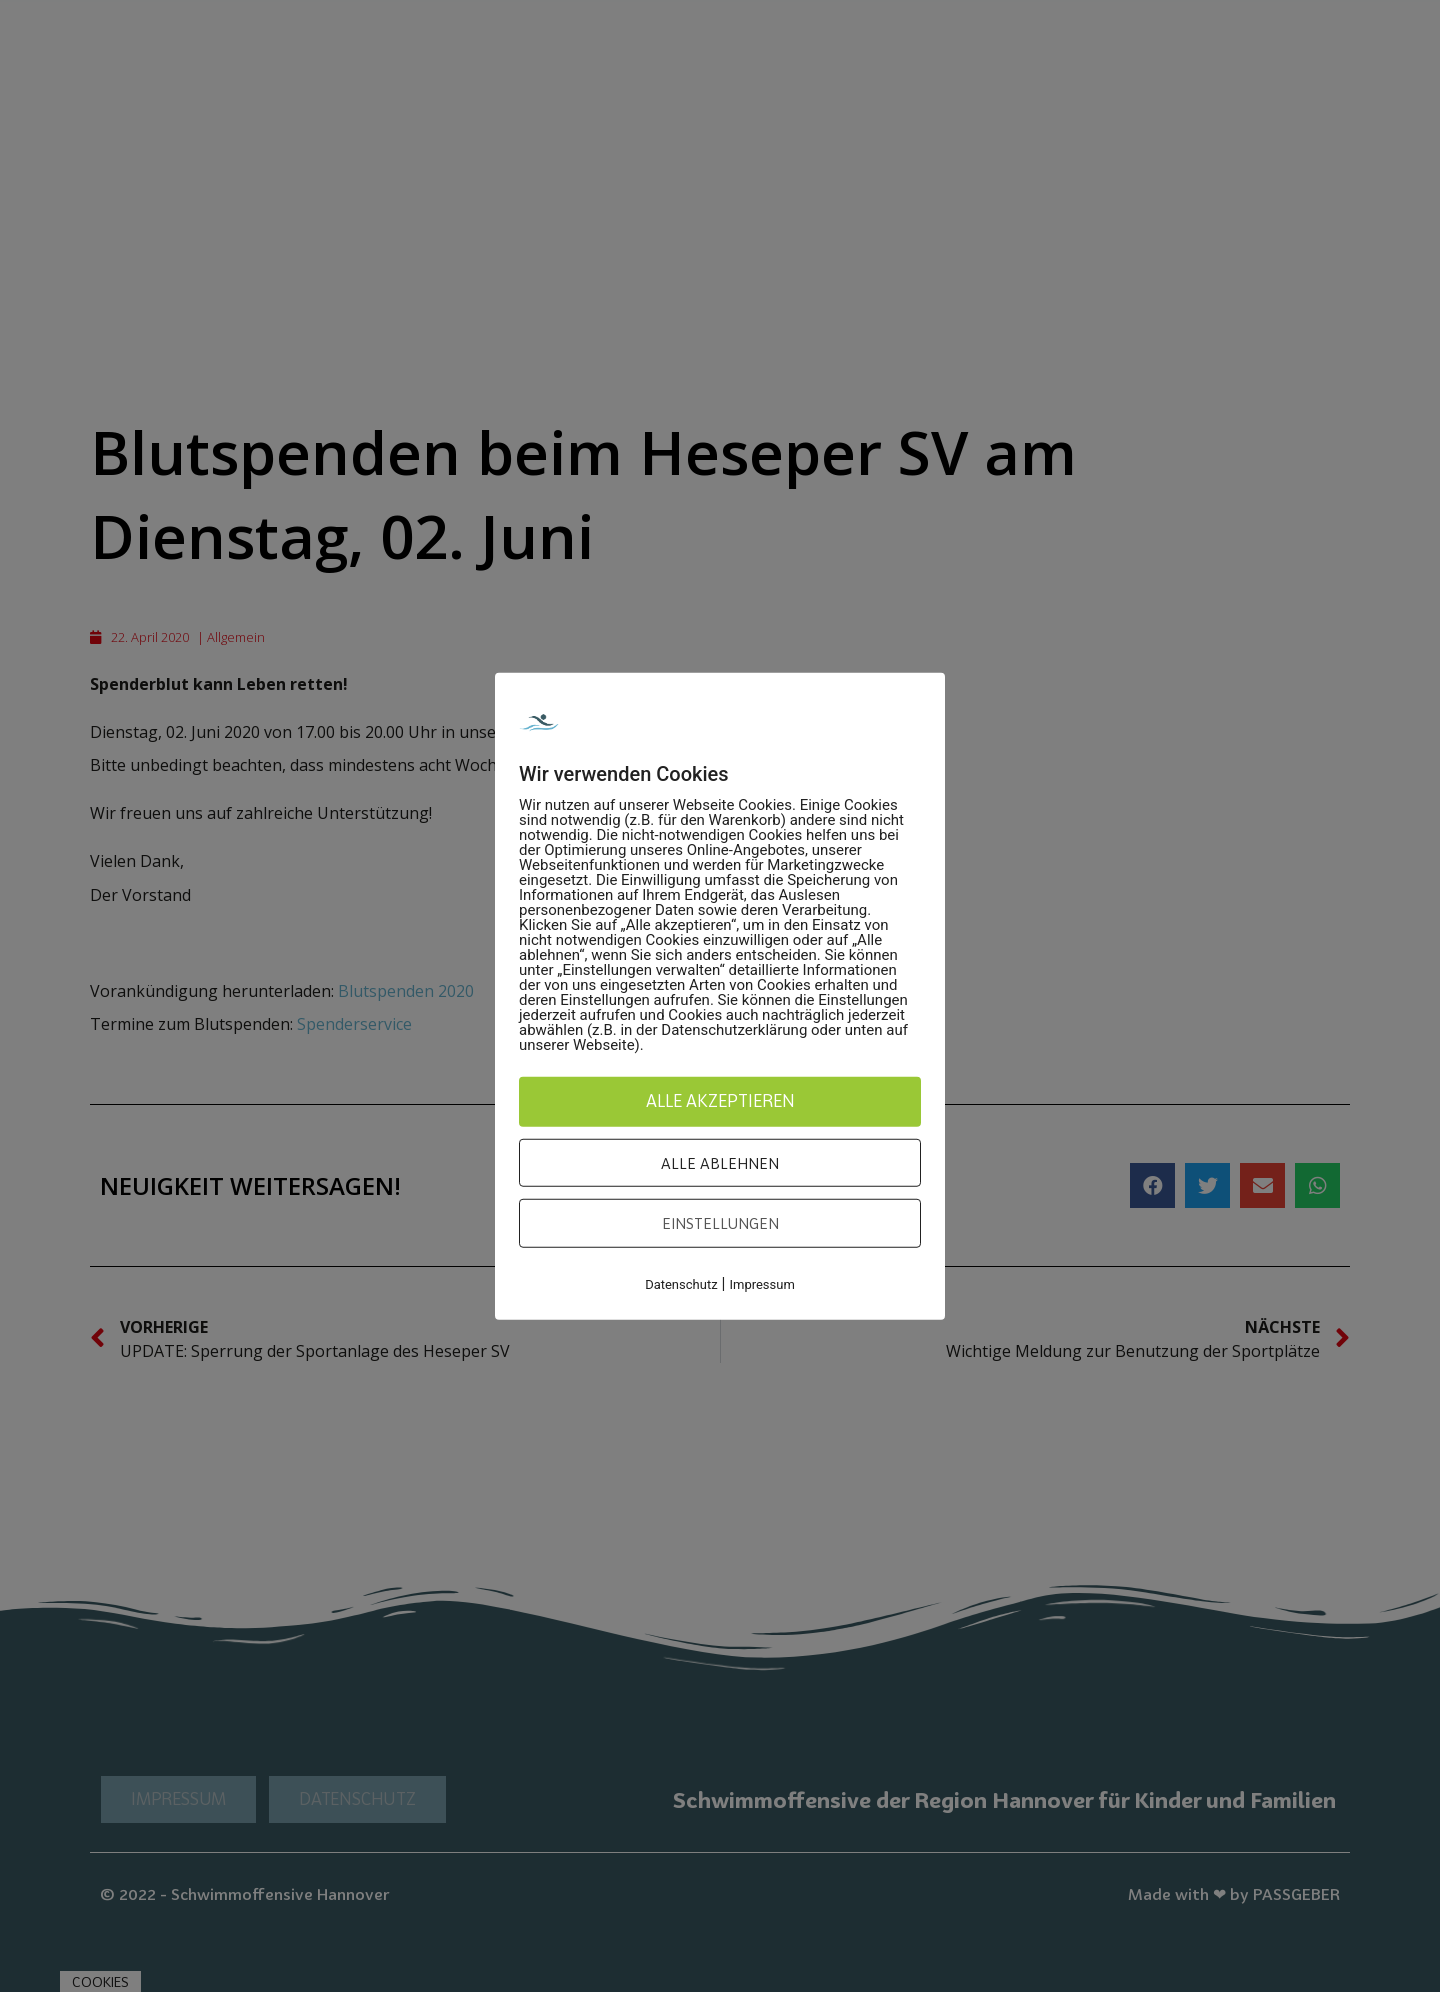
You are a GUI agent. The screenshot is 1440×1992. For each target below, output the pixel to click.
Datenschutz (681, 1283)
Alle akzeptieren (720, 1101)
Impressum (761, 1283)
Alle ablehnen (720, 1162)
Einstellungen (720, 1223)
